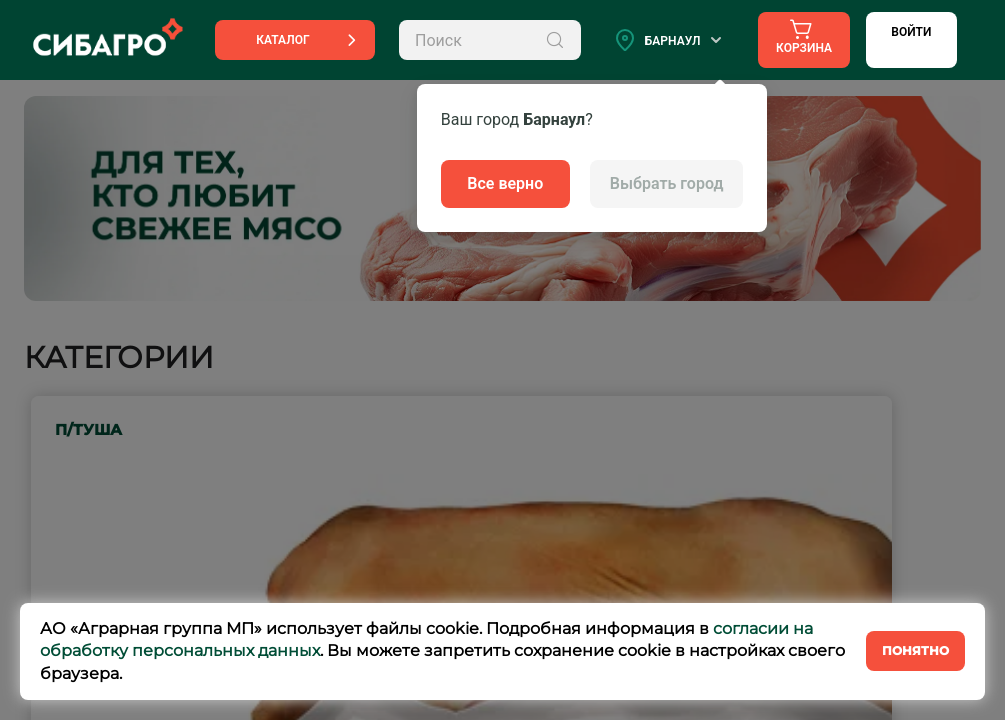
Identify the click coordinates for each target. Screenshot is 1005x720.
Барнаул (673, 41)
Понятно (915, 650)
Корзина (804, 36)
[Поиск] (555, 40)
